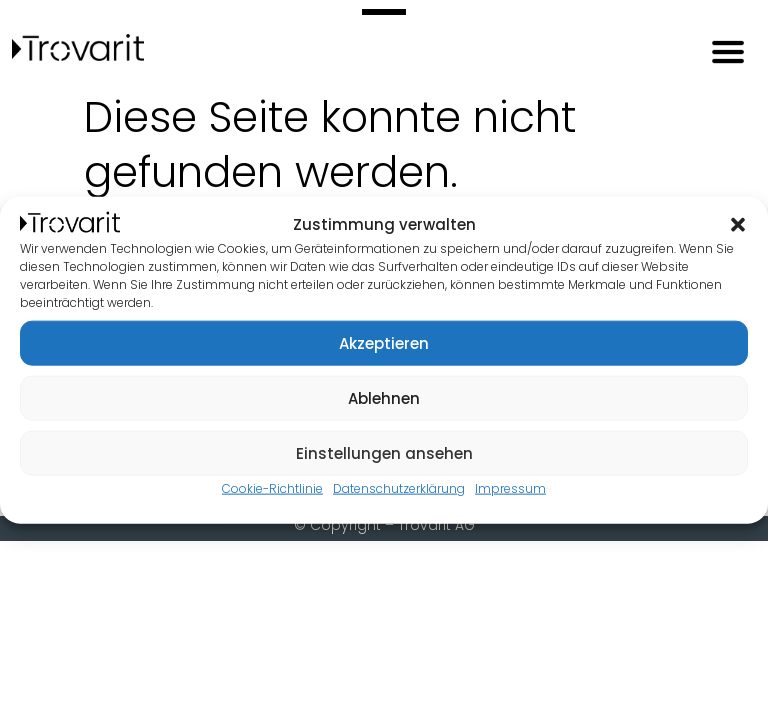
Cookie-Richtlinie (272, 488)
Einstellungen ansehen (384, 452)
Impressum (510, 488)
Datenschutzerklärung (399, 488)
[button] (738, 225)
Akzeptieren (384, 342)
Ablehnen (384, 397)
